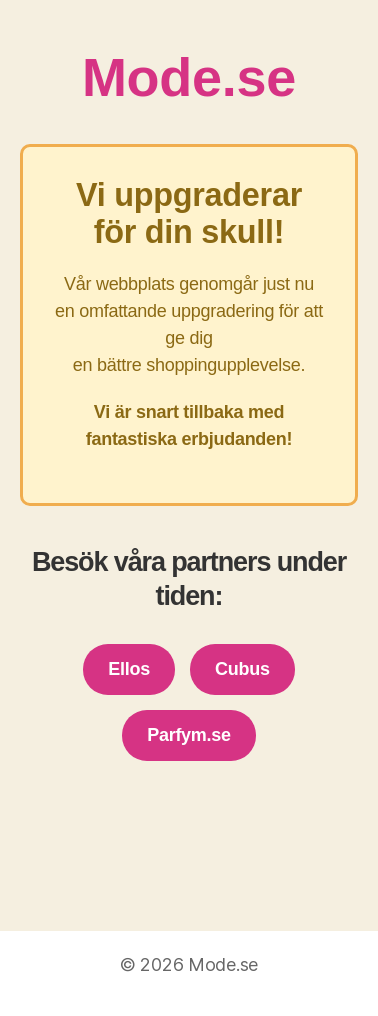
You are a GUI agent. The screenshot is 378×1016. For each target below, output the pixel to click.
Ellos (129, 669)
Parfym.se (189, 735)
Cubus (242, 669)
